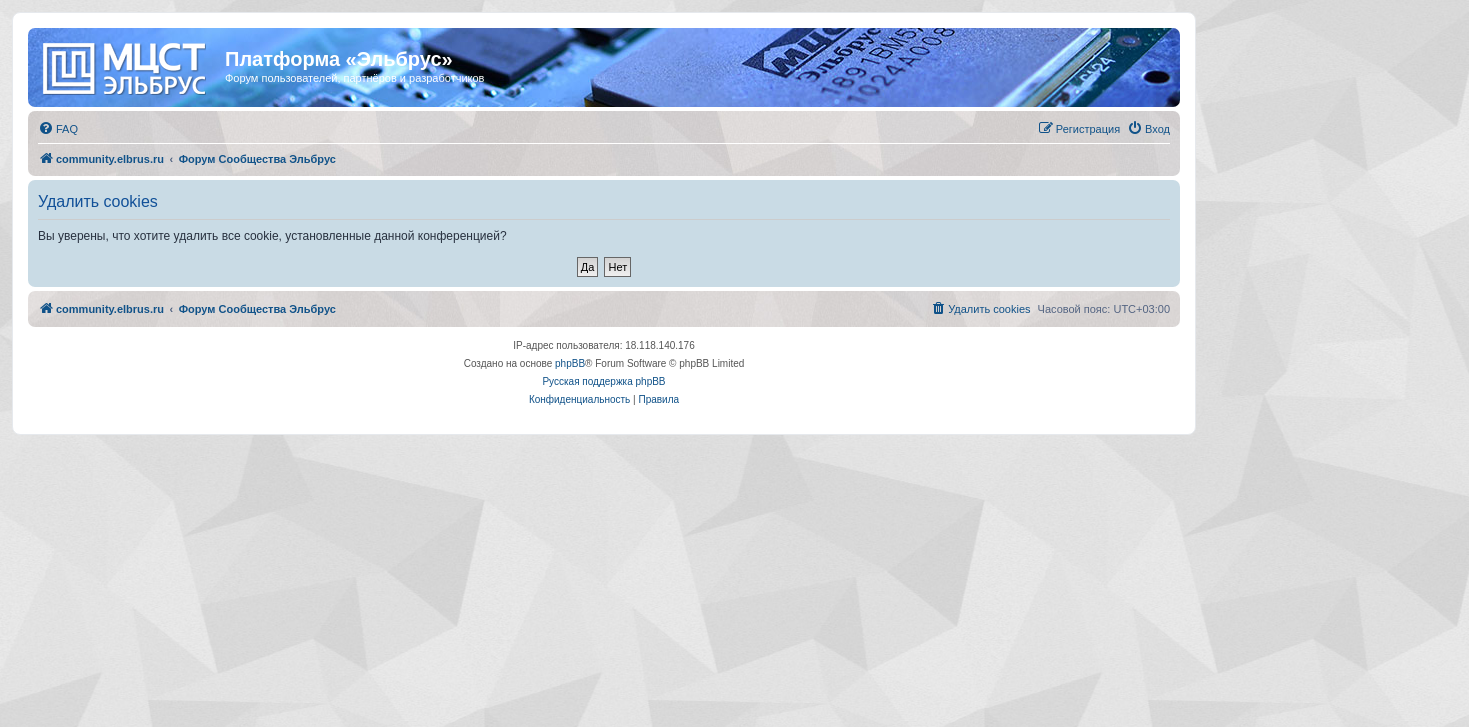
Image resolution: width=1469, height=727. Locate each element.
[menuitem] (58, 129)
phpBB (570, 363)
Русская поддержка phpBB (603, 381)
